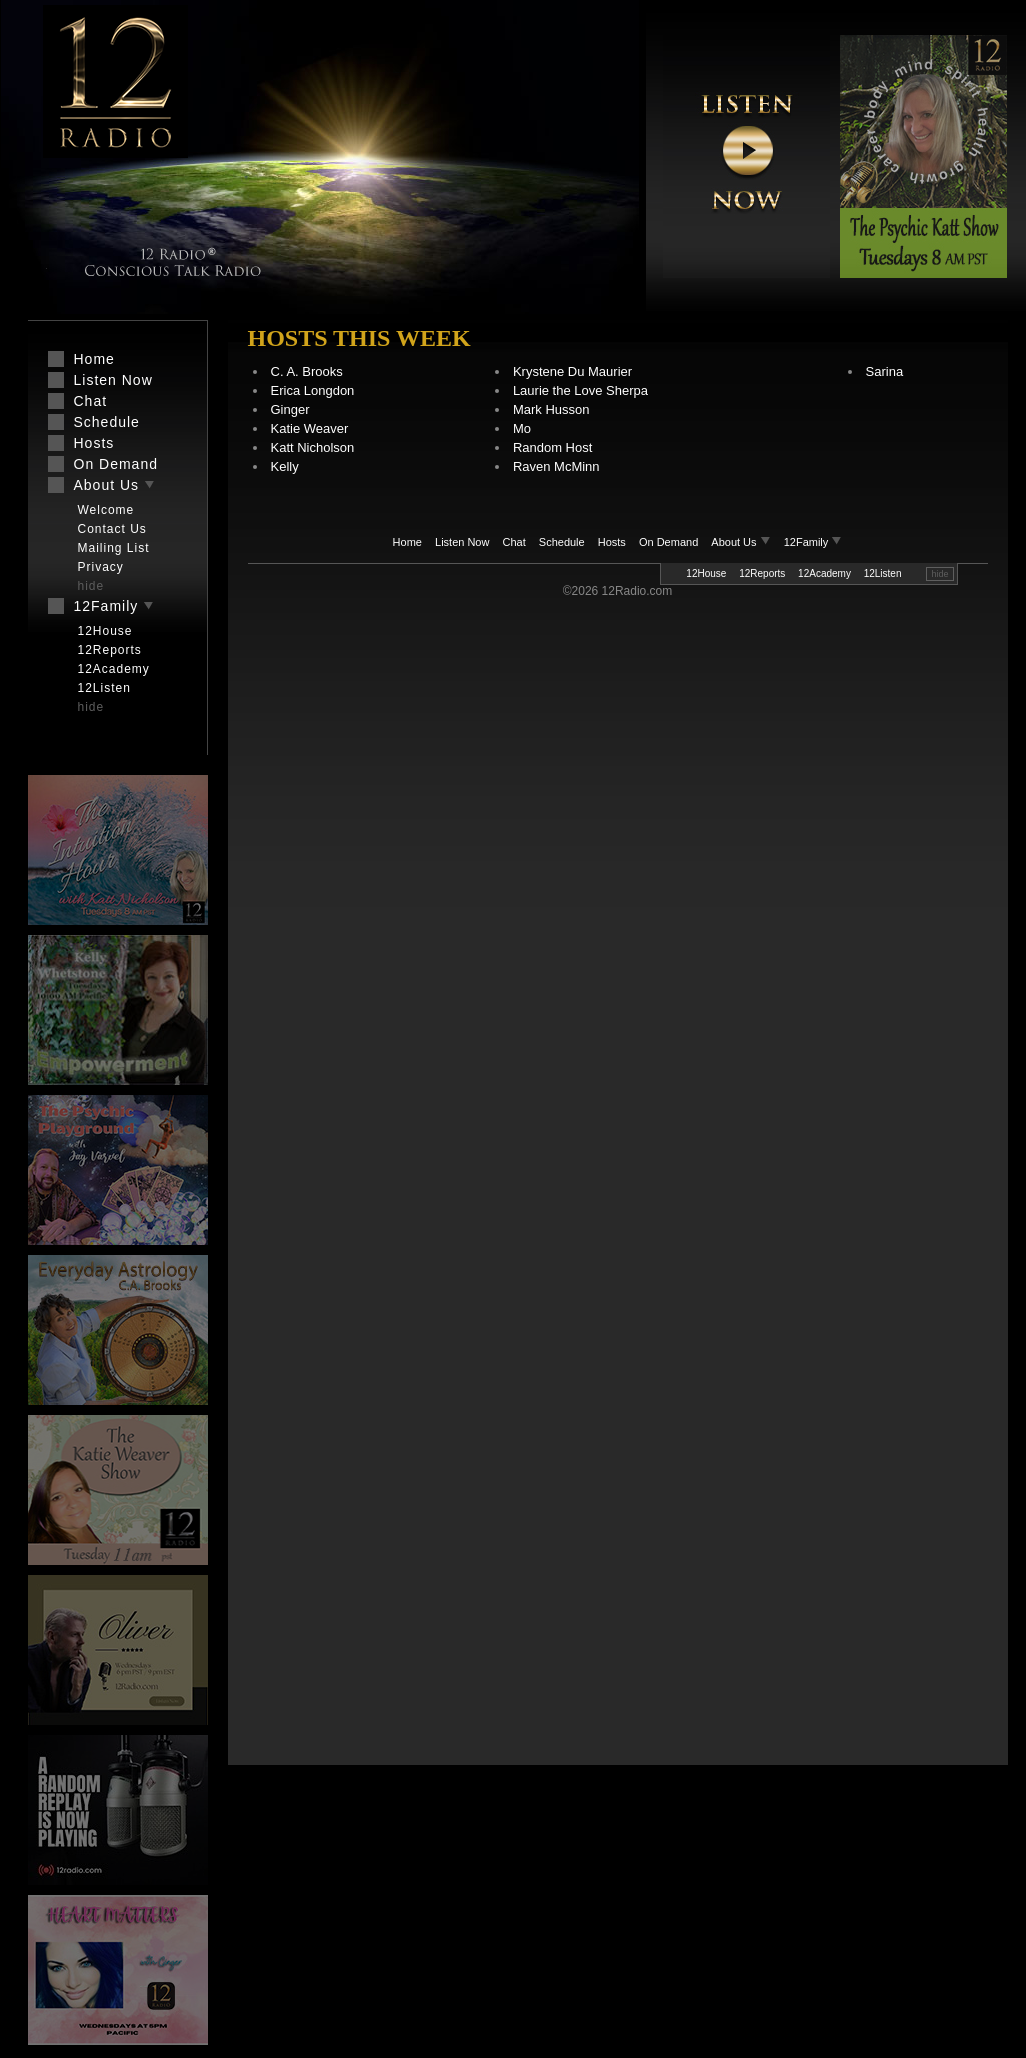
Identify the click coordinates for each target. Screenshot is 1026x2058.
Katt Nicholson (313, 447)
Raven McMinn (556, 466)
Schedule (562, 542)
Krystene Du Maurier (572, 371)
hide (939, 574)
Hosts (612, 542)
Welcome (106, 510)
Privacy (101, 567)
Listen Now (462, 542)
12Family (813, 542)
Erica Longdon (313, 390)
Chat (514, 542)
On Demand (668, 542)
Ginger (290, 409)
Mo (522, 428)
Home (407, 542)
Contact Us (112, 529)
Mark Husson (551, 409)
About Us (742, 542)
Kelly (285, 466)
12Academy (824, 573)
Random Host (552, 447)
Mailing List (114, 548)
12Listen (883, 573)
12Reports (762, 573)
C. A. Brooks (307, 371)
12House (706, 573)
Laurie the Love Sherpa (580, 390)
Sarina (885, 371)
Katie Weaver (310, 428)
